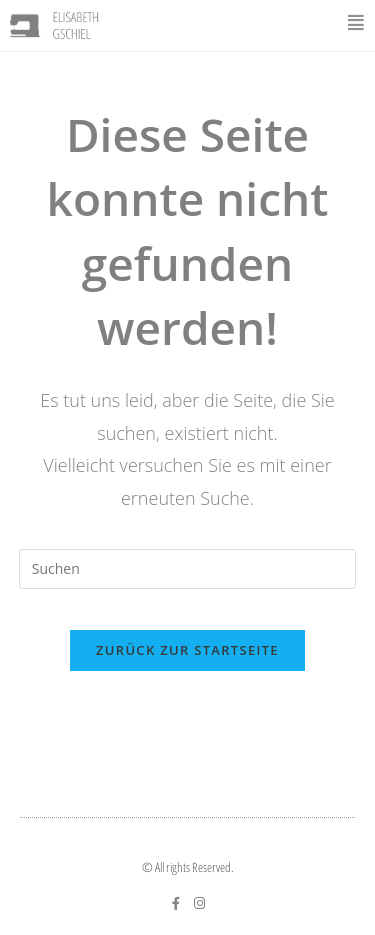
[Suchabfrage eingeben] (188, 569)
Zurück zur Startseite (187, 650)
